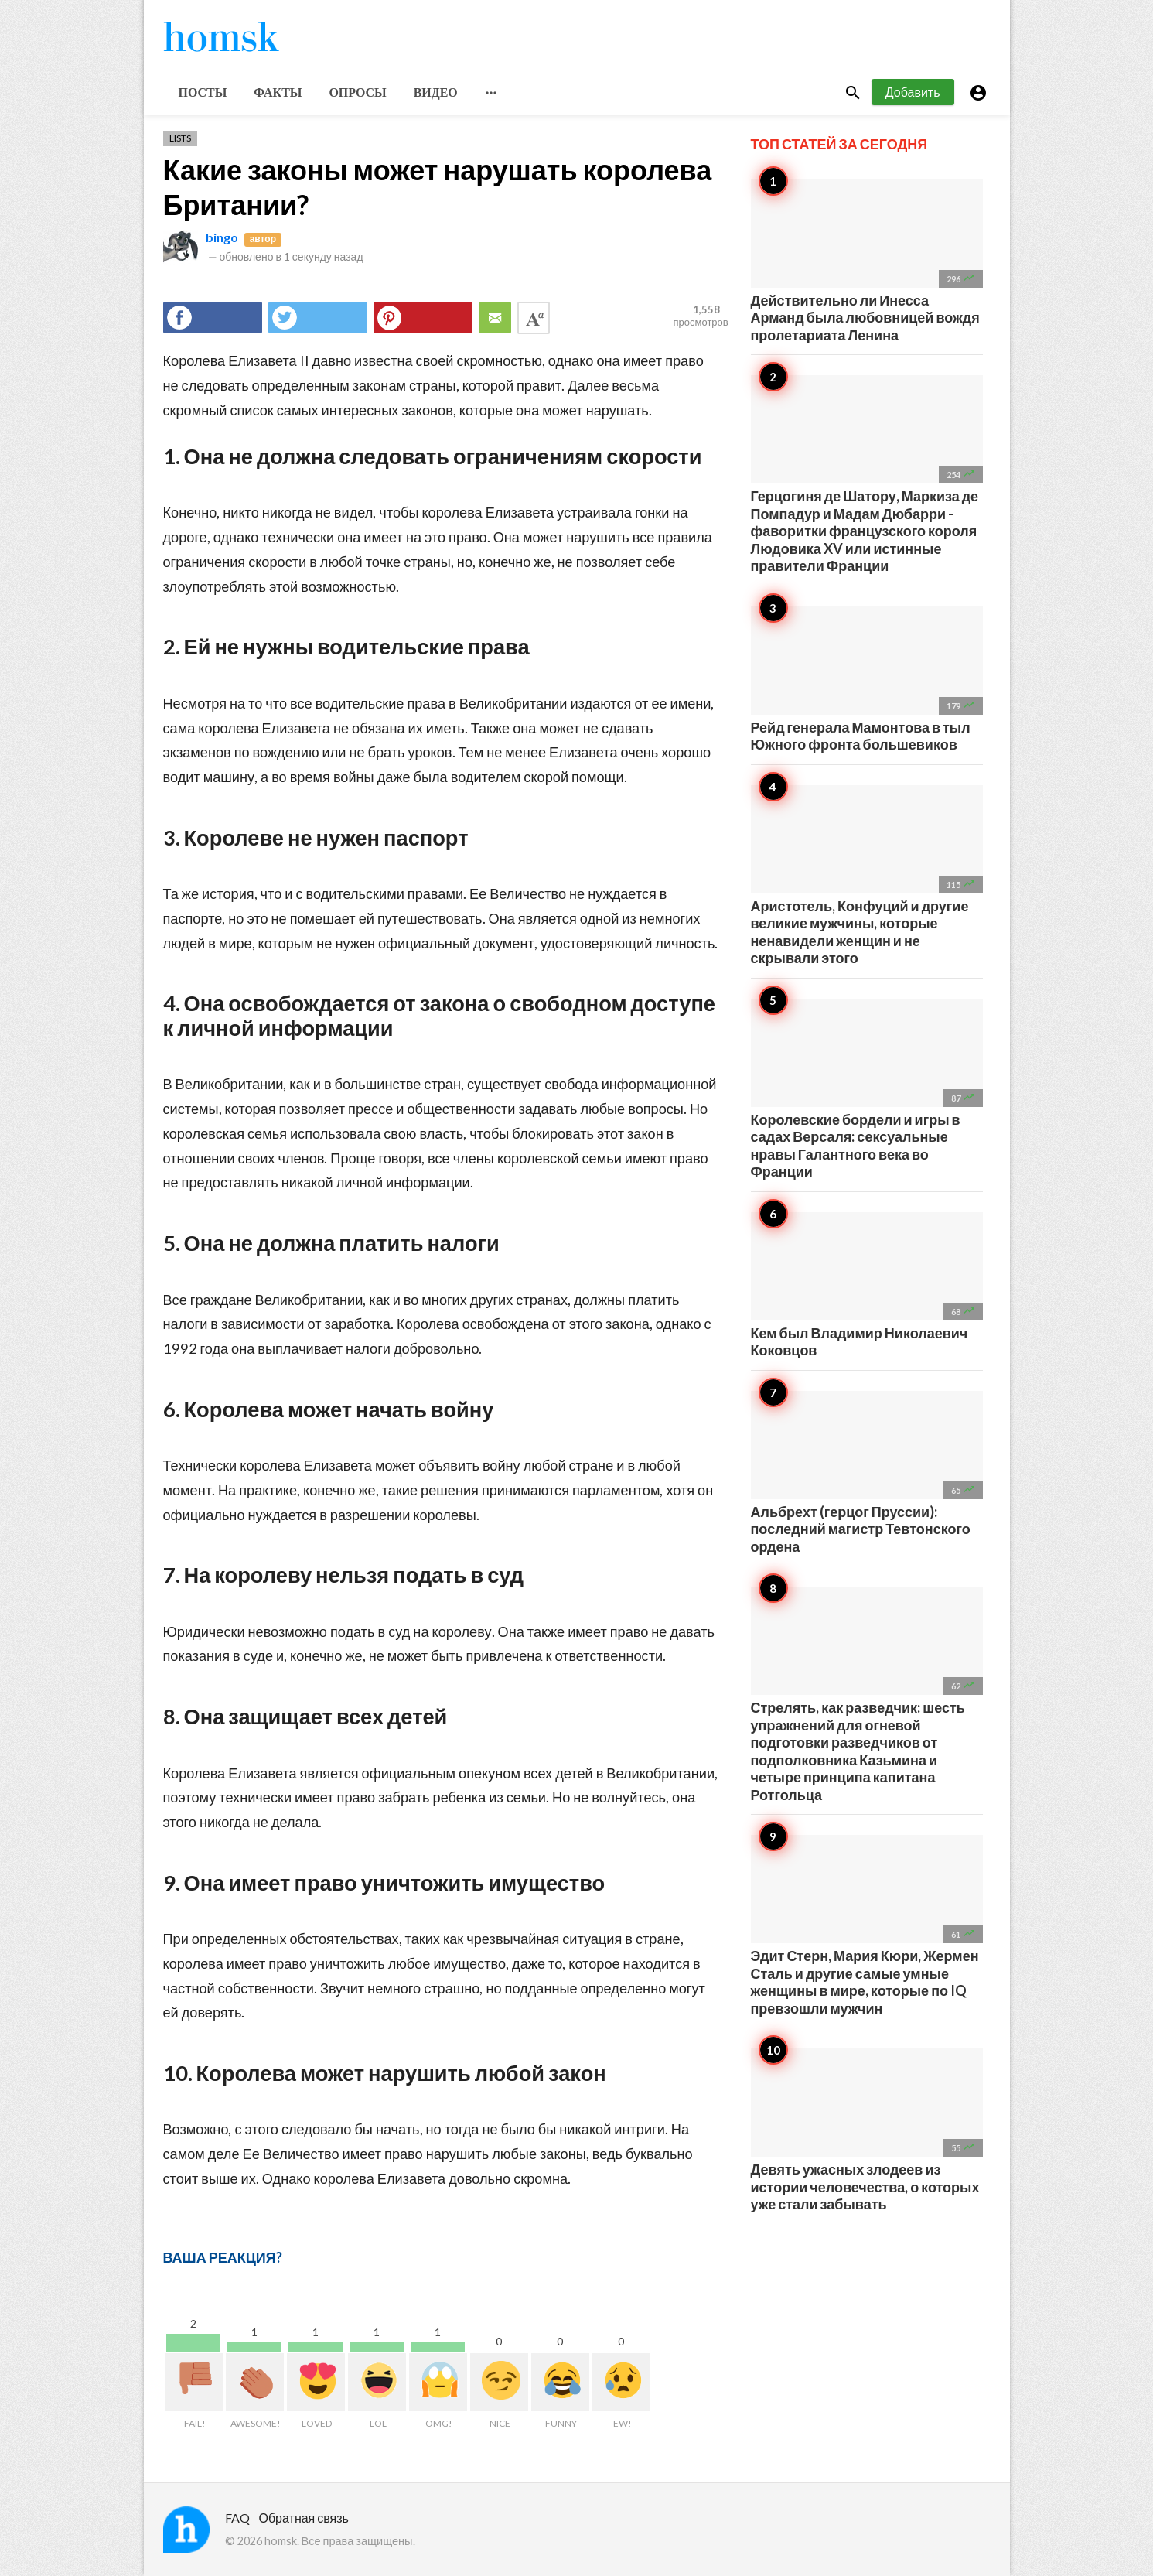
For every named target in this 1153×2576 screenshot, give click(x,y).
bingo (222, 237)
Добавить (912, 91)
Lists (180, 138)
